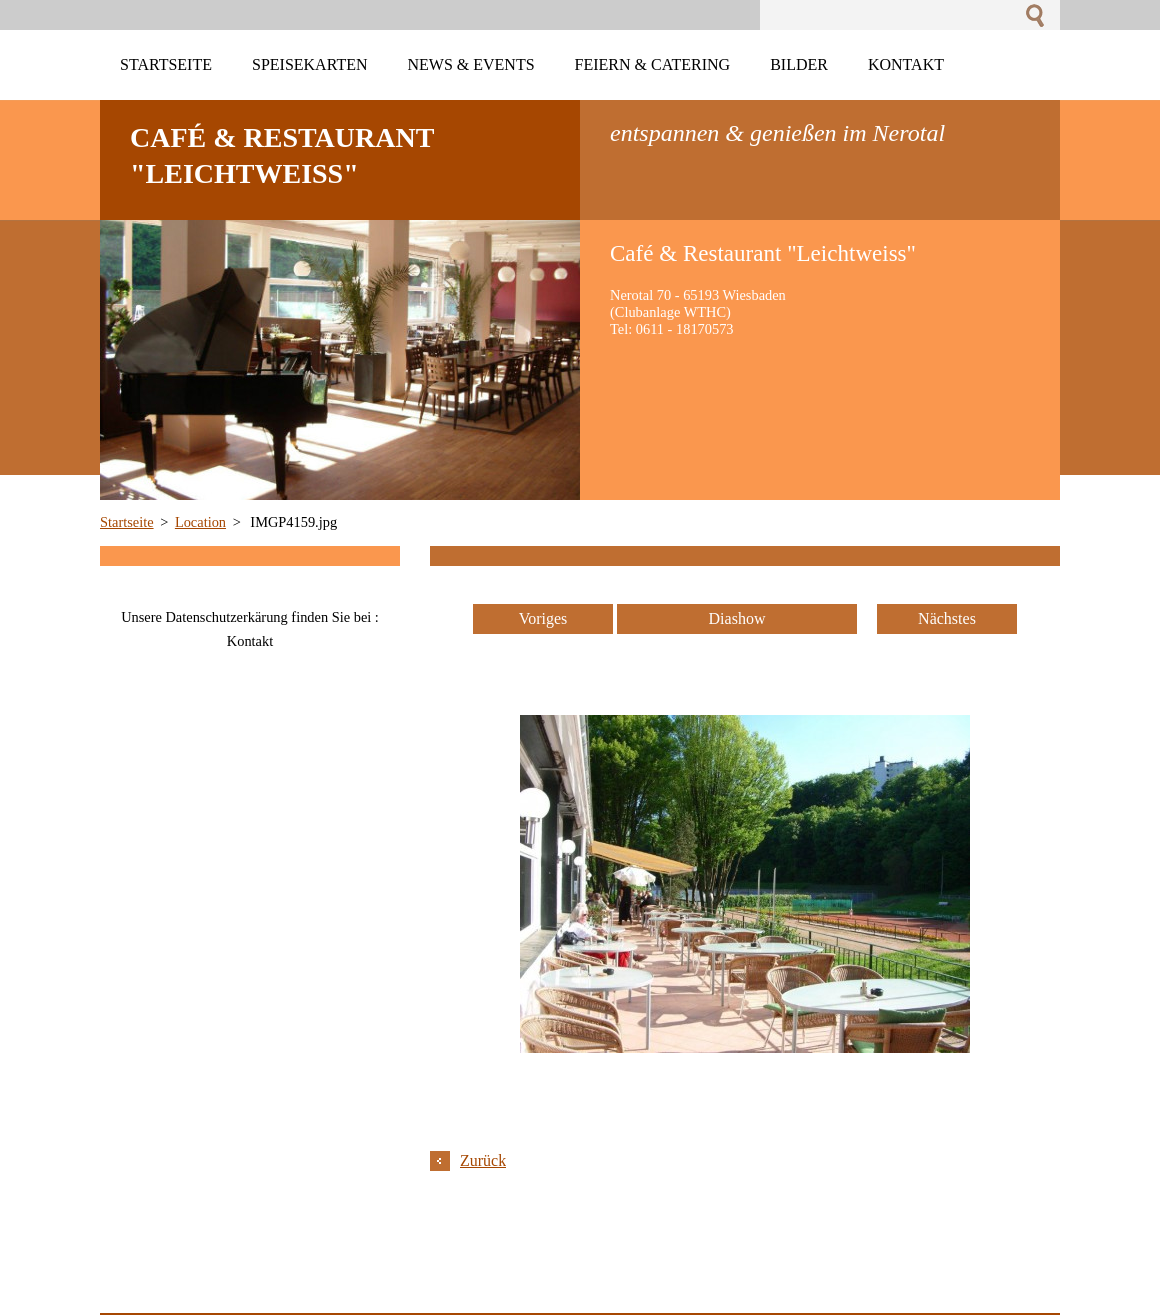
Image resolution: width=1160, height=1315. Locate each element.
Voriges (543, 618)
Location (200, 522)
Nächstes (947, 618)
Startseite (127, 522)
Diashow (737, 618)
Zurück (483, 1160)
